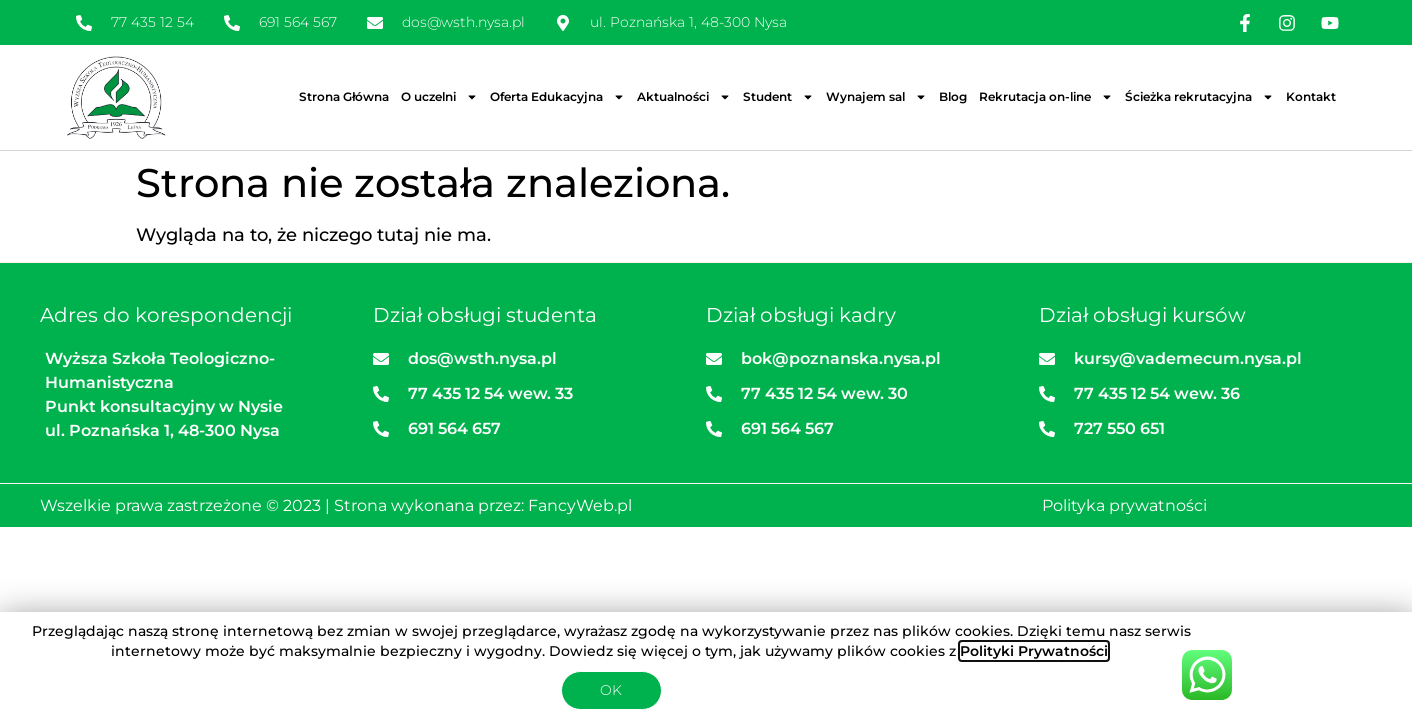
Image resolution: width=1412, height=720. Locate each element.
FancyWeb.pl (580, 505)
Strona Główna (344, 96)
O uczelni (439, 97)
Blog (953, 96)
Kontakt (1311, 96)
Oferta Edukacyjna (557, 97)
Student (778, 97)
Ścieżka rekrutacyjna (1199, 97)
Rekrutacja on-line (1046, 97)
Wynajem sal (876, 97)
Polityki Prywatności (1034, 651)
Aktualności (684, 97)
